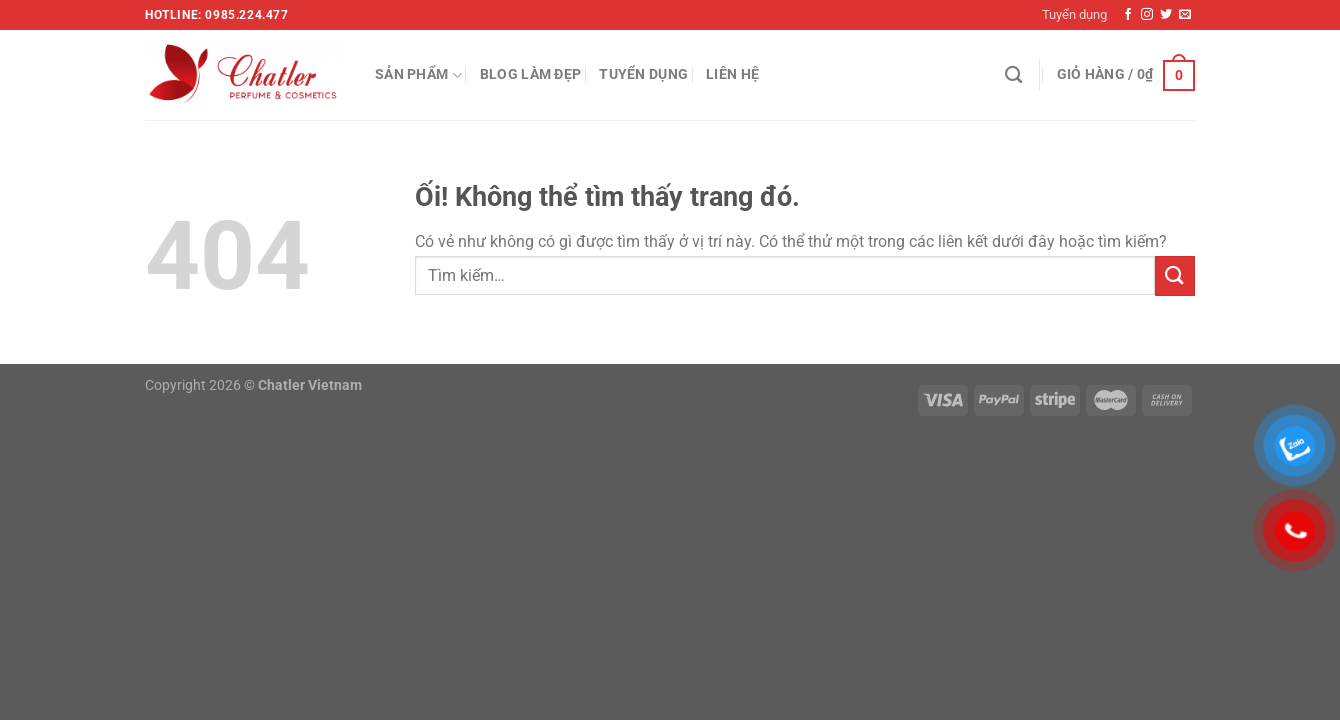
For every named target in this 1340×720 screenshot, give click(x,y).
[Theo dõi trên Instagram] (1147, 15)
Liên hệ (732, 74)
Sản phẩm (418, 75)
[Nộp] (1175, 275)
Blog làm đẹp (530, 74)
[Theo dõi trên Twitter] (1166, 15)
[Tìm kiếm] (1013, 75)
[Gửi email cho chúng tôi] (1185, 15)
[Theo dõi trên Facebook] (1128, 15)
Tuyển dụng (1074, 14)
